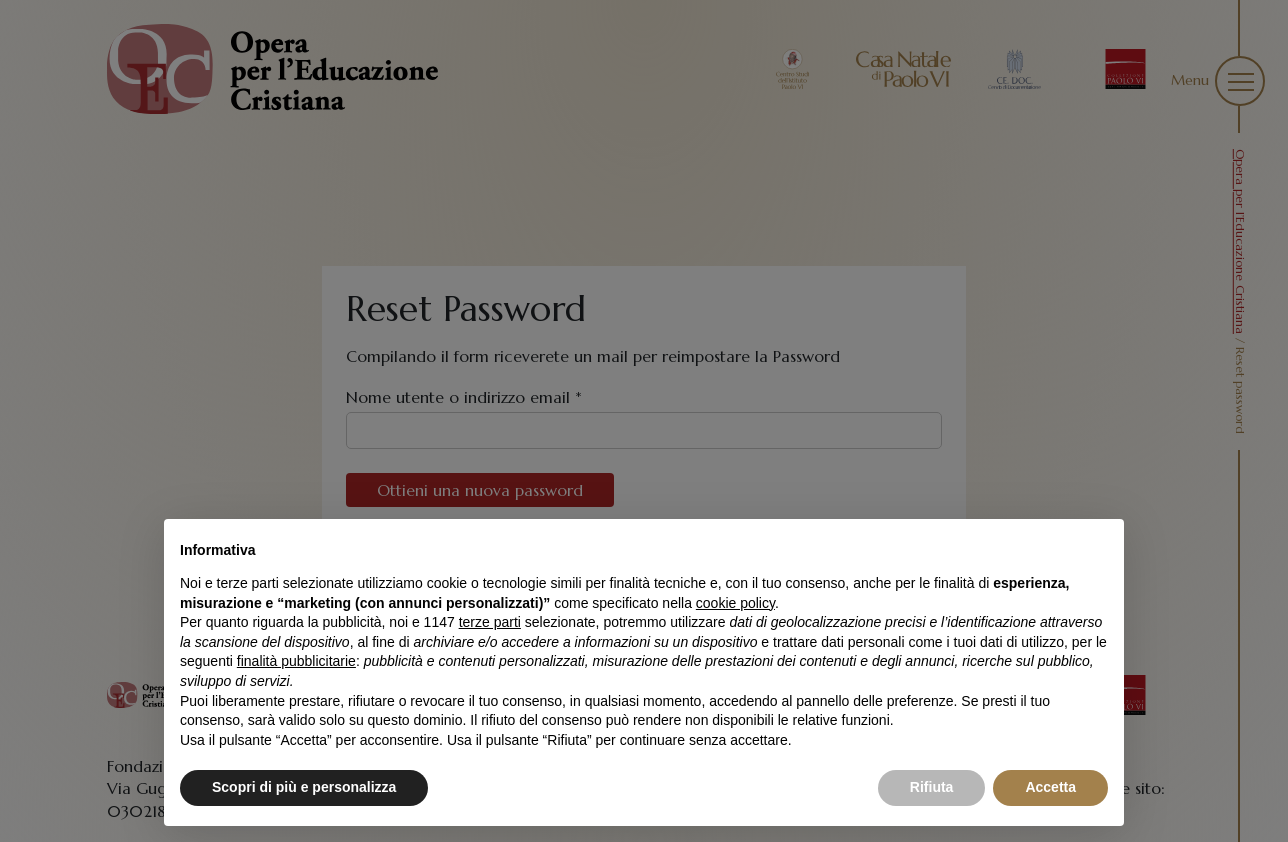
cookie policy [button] (735, 603)
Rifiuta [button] (932, 787)
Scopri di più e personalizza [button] (304, 787)
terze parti (490, 622)
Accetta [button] (1050, 787)
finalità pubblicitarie (296, 661)
